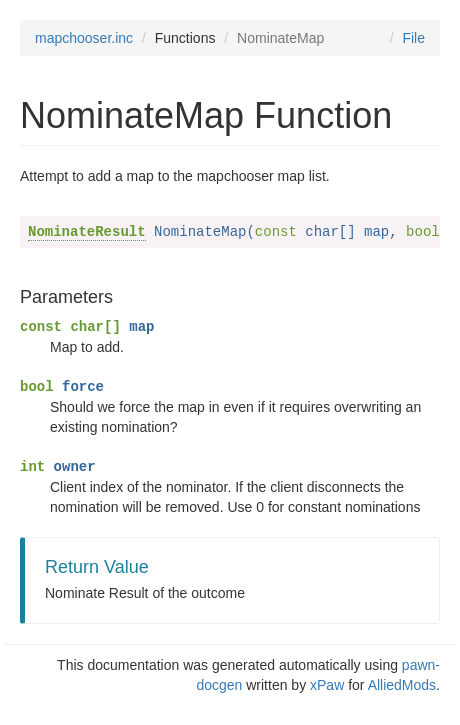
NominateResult (87, 232)
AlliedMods (402, 685)
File (413, 38)
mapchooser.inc (84, 38)
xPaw (327, 685)
